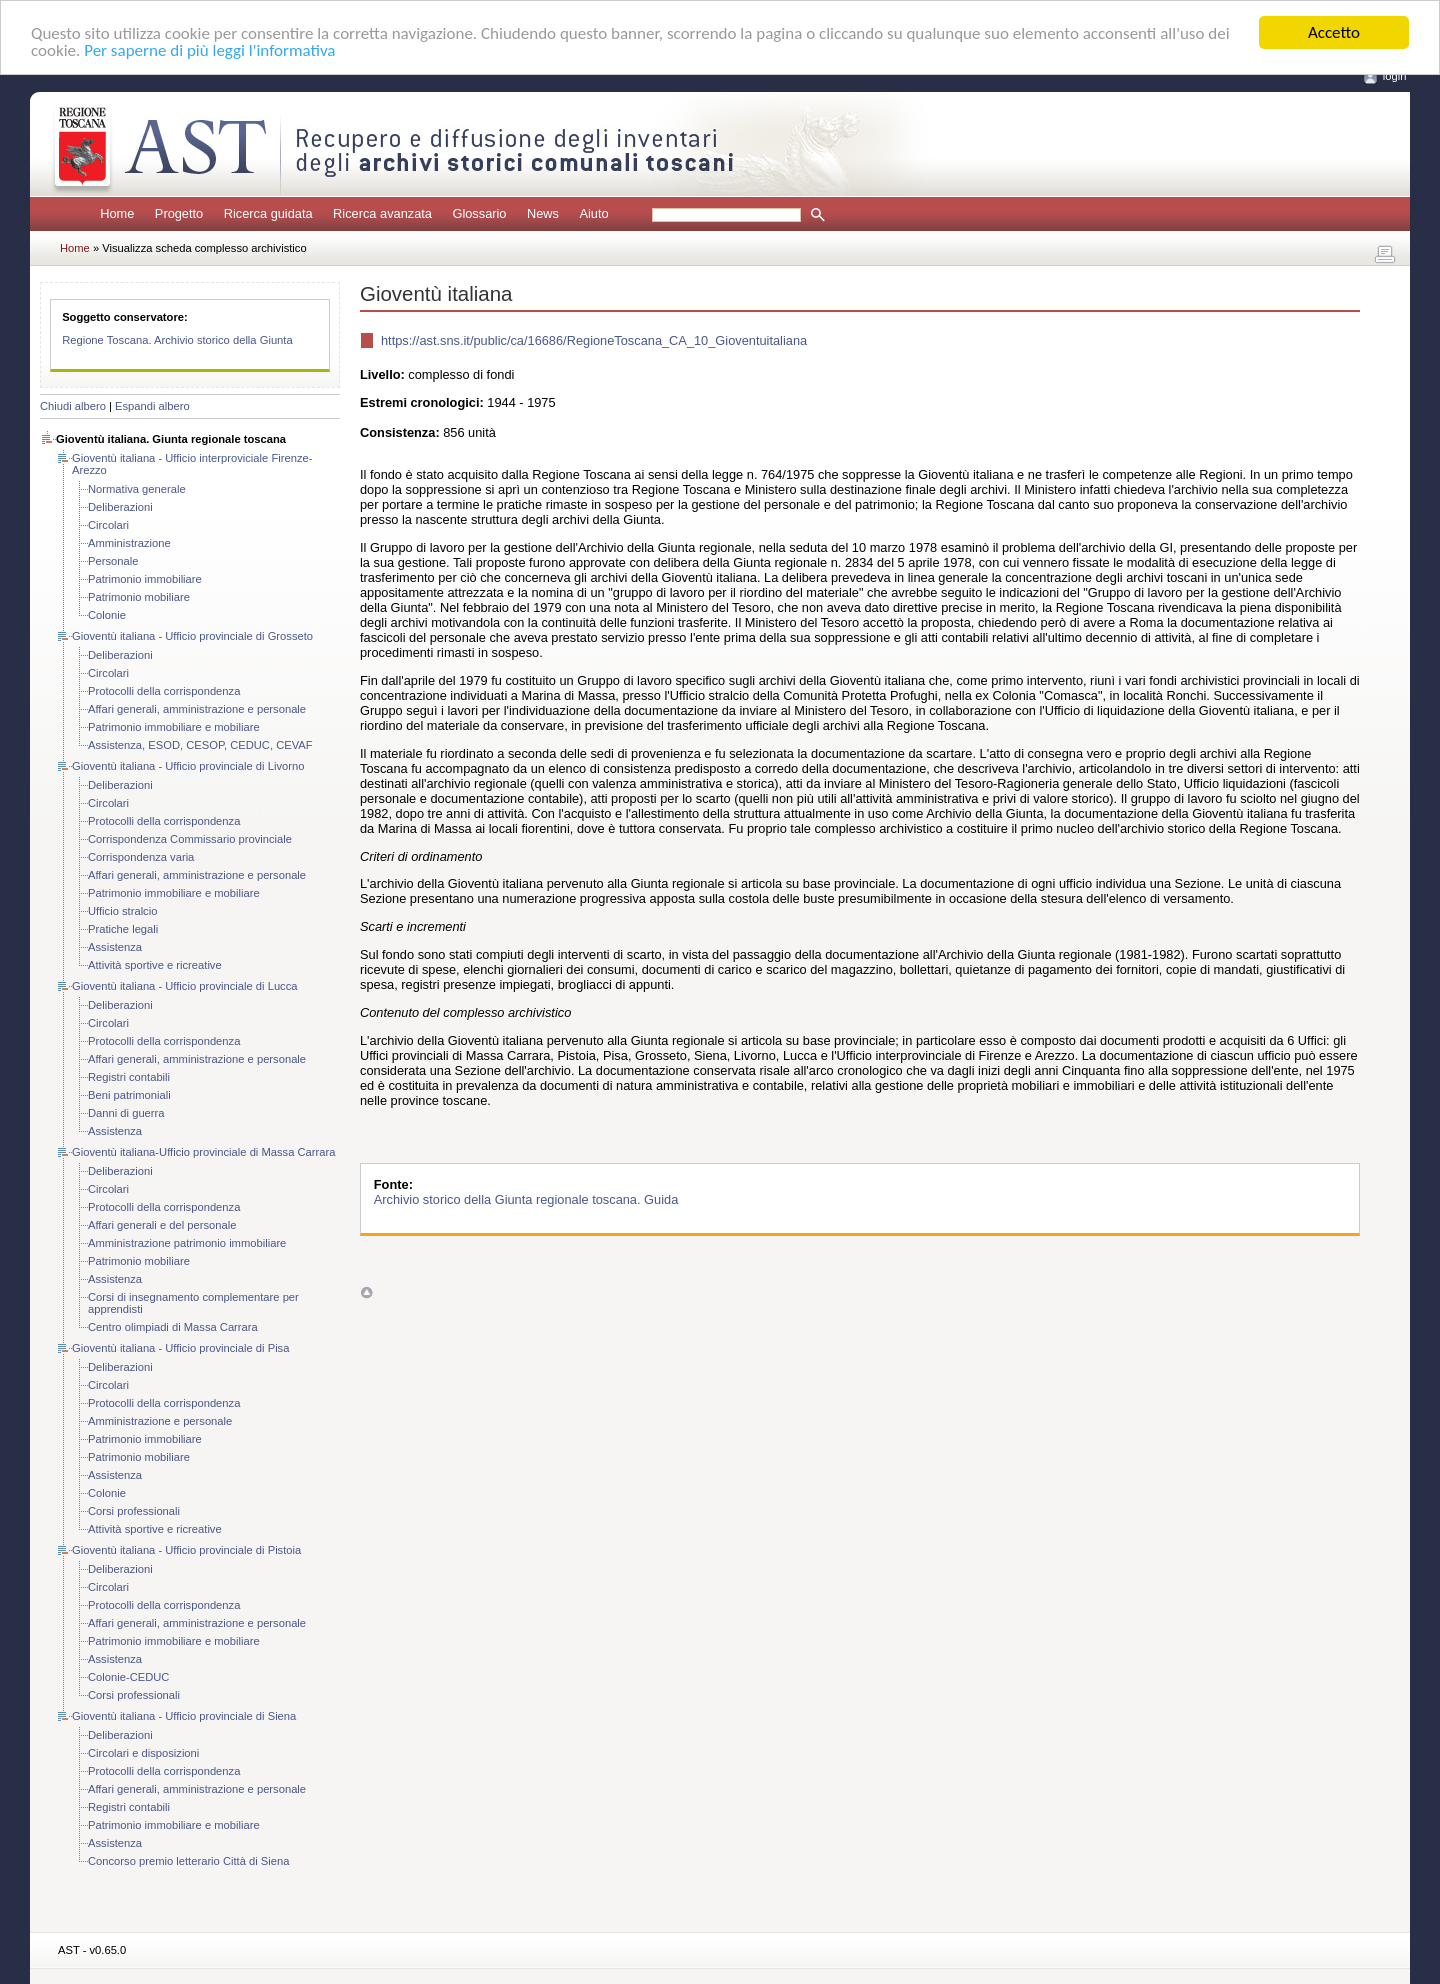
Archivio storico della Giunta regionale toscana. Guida (526, 1199)
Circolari (108, 525)
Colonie (107, 615)
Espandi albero (152, 406)
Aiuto (593, 213)
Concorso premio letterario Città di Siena (188, 1861)
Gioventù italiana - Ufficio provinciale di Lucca (185, 986)
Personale (113, 561)
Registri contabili (129, 1077)
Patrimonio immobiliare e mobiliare (174, 727)
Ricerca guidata (268, 213)
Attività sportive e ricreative (155, 965)
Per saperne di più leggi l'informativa (209, 49)
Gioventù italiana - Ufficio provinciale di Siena (184, 1716)
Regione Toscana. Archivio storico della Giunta (177, 340)
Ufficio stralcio (122, 911)
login (1395, 76)
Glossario (479, 213)
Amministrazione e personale (160, 1421)
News (543, 213)
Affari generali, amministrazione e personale (197, 709)
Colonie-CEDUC (128, 1677)
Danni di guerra (126, 1113)
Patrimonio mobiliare (139, 597)
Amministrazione (129, 543)
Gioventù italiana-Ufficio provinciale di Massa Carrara (203, 1152)
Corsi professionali (134, 1511)
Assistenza (115, 947)
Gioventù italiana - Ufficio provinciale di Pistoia (186, 1550)
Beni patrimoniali (129, 1095)
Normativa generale (137, 489)
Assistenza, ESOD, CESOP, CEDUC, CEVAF (200, 745)
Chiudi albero (73, 406)
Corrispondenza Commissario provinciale (190, 839)
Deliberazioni (120, 507)
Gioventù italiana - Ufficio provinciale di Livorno (188, 766)
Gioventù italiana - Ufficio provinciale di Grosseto (192, 636)
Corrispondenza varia (141, 857)
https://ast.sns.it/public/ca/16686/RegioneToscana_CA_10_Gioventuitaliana (594, 340)
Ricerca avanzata (382, 213)
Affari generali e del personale (162, 1225)
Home (117, 213)
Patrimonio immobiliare (145, 579)
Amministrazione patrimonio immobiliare (187, 1243)
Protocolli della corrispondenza (164, 691)
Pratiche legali (123, 929)
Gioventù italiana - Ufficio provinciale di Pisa (180, 1348)
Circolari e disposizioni (143, 1753)
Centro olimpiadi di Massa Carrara (173, 1327)
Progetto (179, 213)
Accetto (1334, 32)
